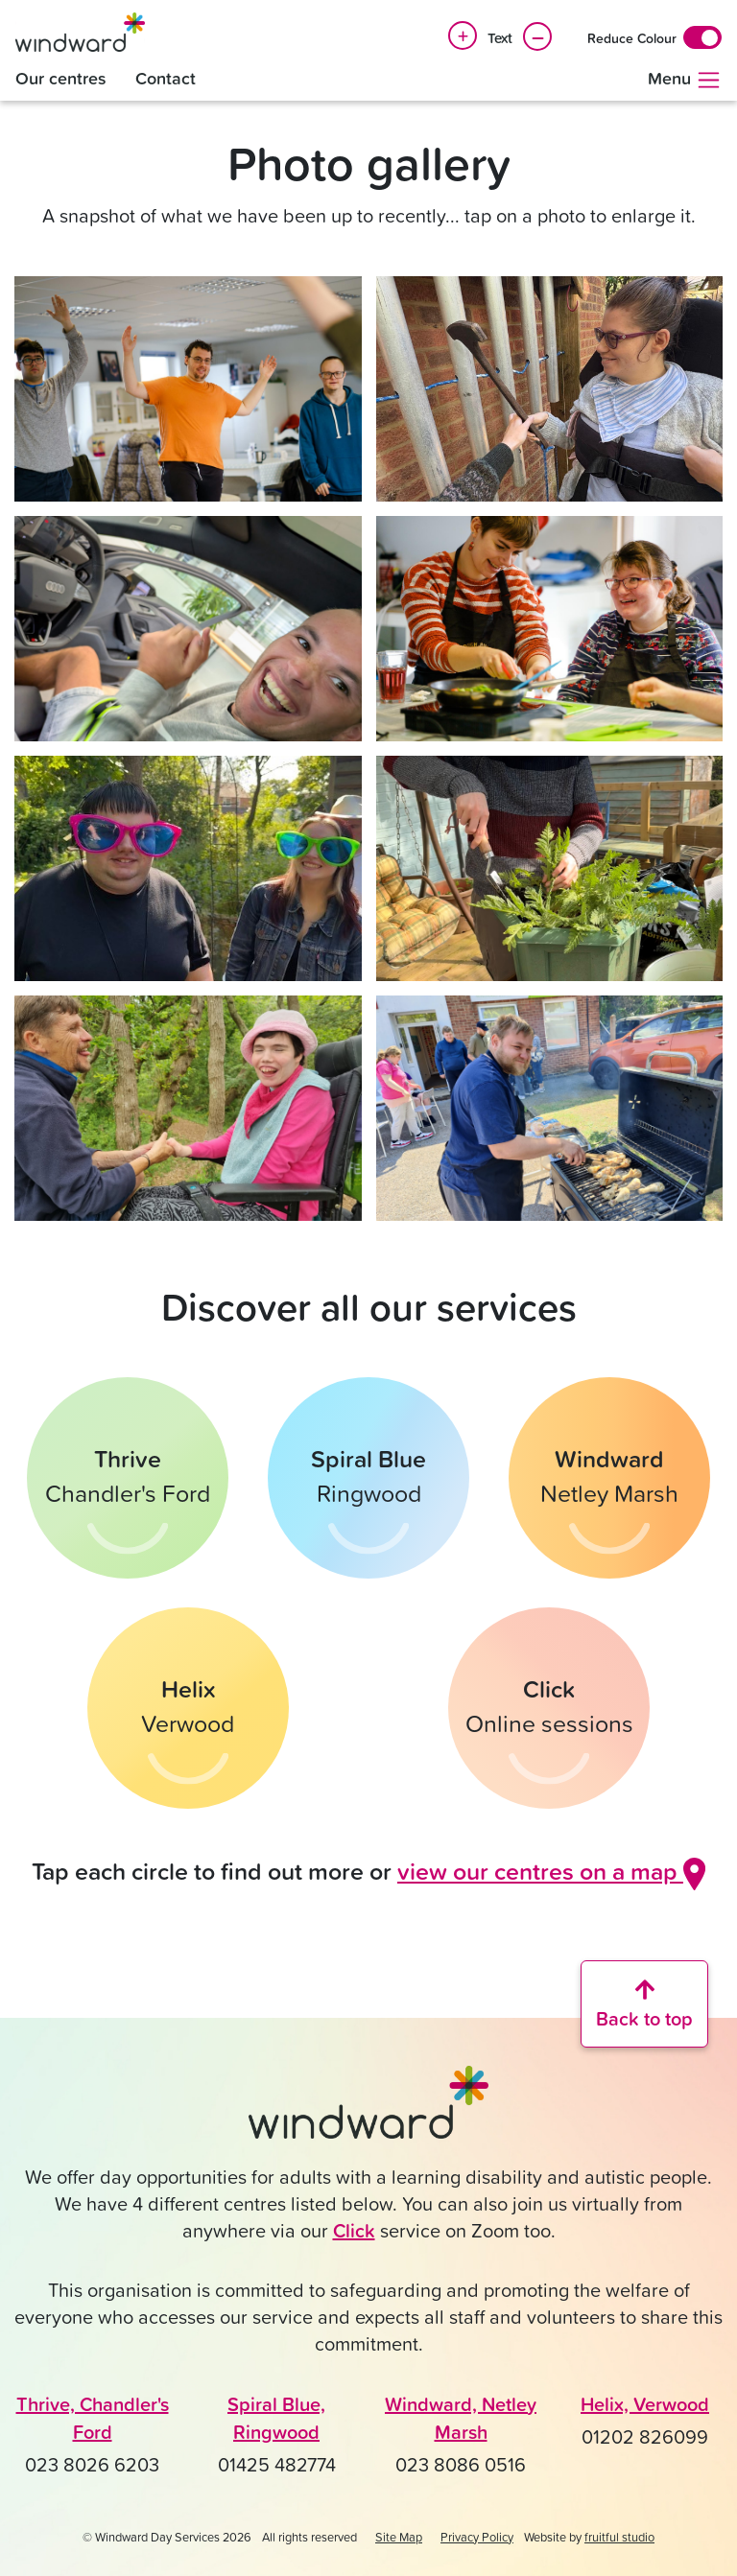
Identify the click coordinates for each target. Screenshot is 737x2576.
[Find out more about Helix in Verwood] (188, 1708)
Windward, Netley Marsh (460, 2418)
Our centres (61, 78)
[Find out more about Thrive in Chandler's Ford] (127, 1478)
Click (354, 2230)
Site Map (398, 2536)
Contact (165, 78)
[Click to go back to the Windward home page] (368, 2110)
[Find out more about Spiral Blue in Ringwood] (368, 1478)
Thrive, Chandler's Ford (92, 2418)
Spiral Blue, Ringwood (276, 2418)
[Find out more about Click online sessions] (549, 1708)
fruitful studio (619, 2536)
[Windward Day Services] (80, 32)
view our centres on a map (551, 1870)
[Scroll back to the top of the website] (644, 2004)
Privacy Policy (476, 2536)
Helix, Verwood (645, 2404)
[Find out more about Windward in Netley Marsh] (609, 1478)
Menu (685, 79)
